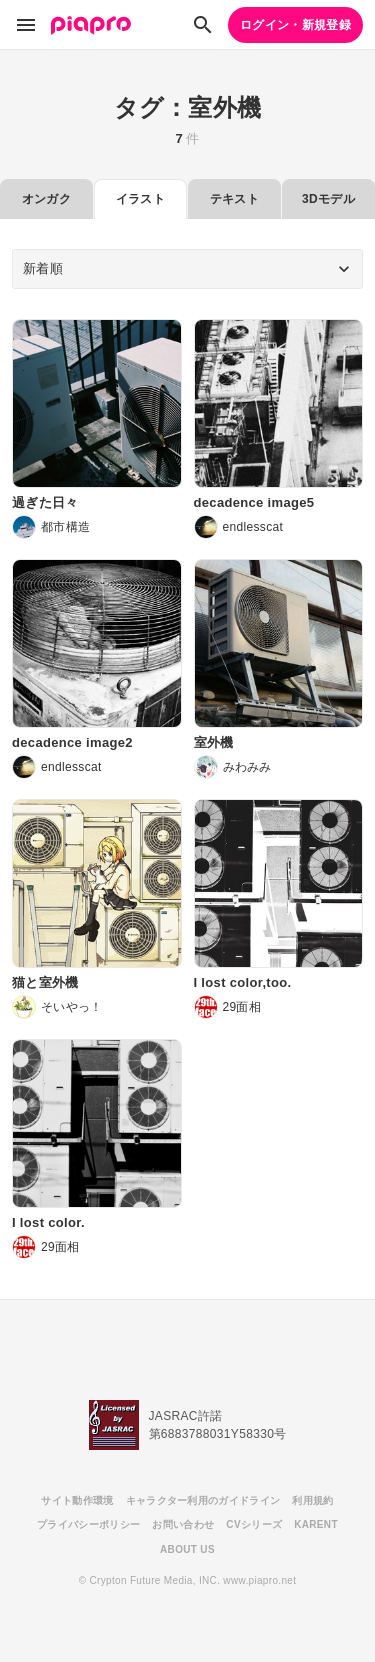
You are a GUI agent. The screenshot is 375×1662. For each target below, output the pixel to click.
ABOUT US (187, 1549)
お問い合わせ (183, 1524)
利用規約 (312, 1500)
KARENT (316, 1524)
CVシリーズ (254, 1524)
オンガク (46, 199)
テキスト (234, 199)
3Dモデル (328, 199)
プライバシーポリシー (88, 1524)
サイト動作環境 (77, 1500)
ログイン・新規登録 (295, 25)
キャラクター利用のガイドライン (203, 1500)
